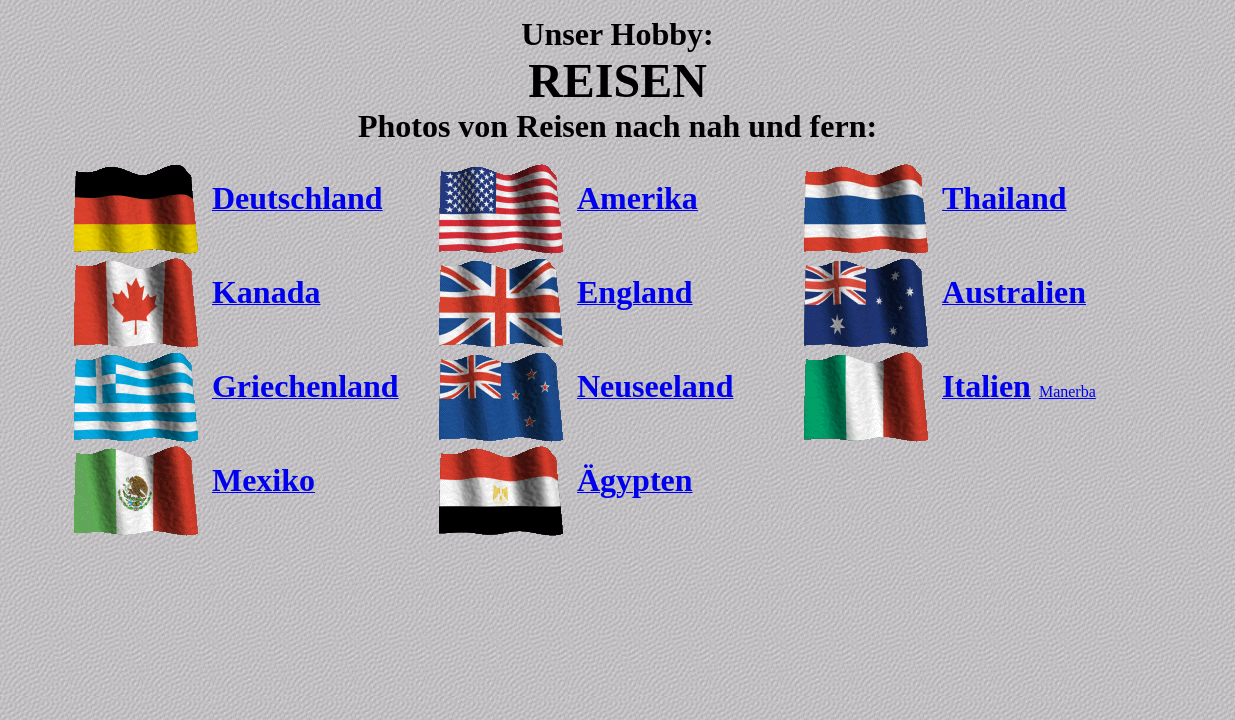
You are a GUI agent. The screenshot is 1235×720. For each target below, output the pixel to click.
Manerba (1067, 391)
